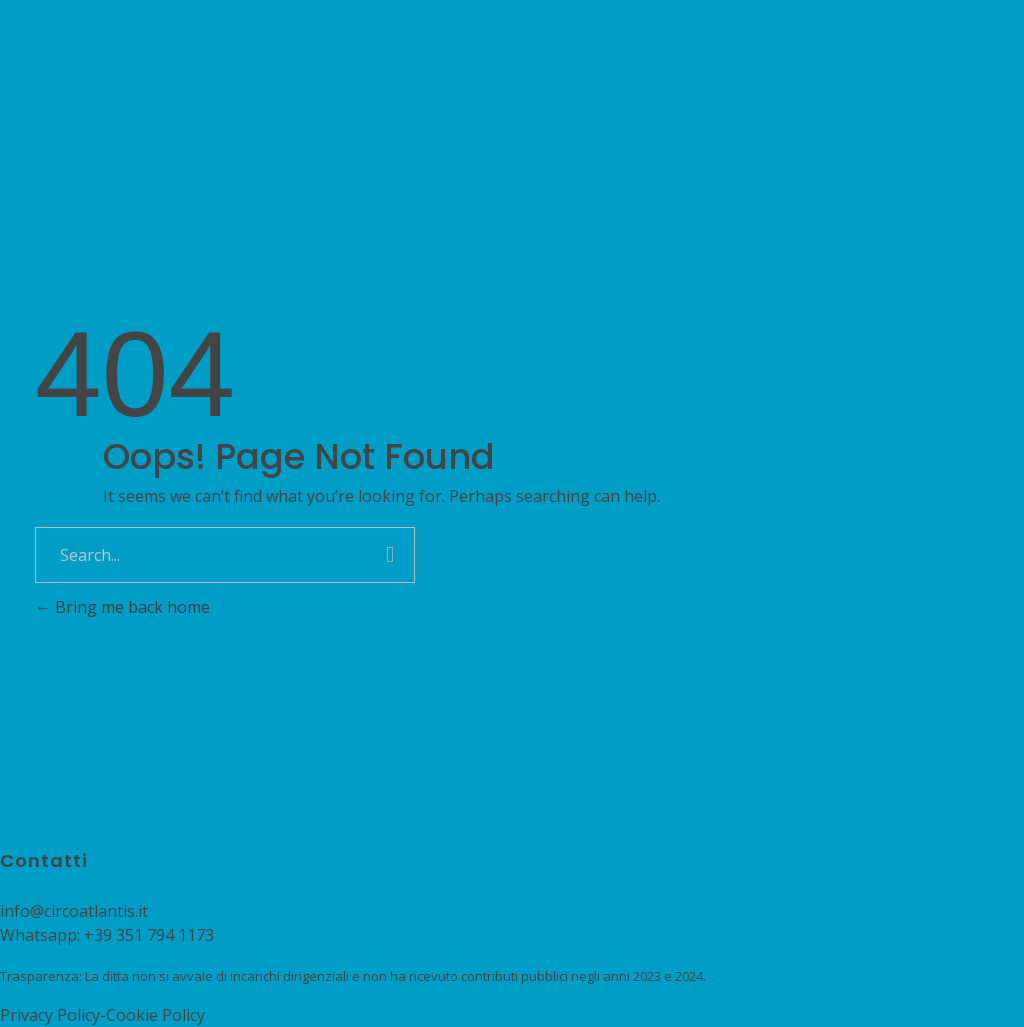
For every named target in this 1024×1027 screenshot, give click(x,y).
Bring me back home (122, 607)
